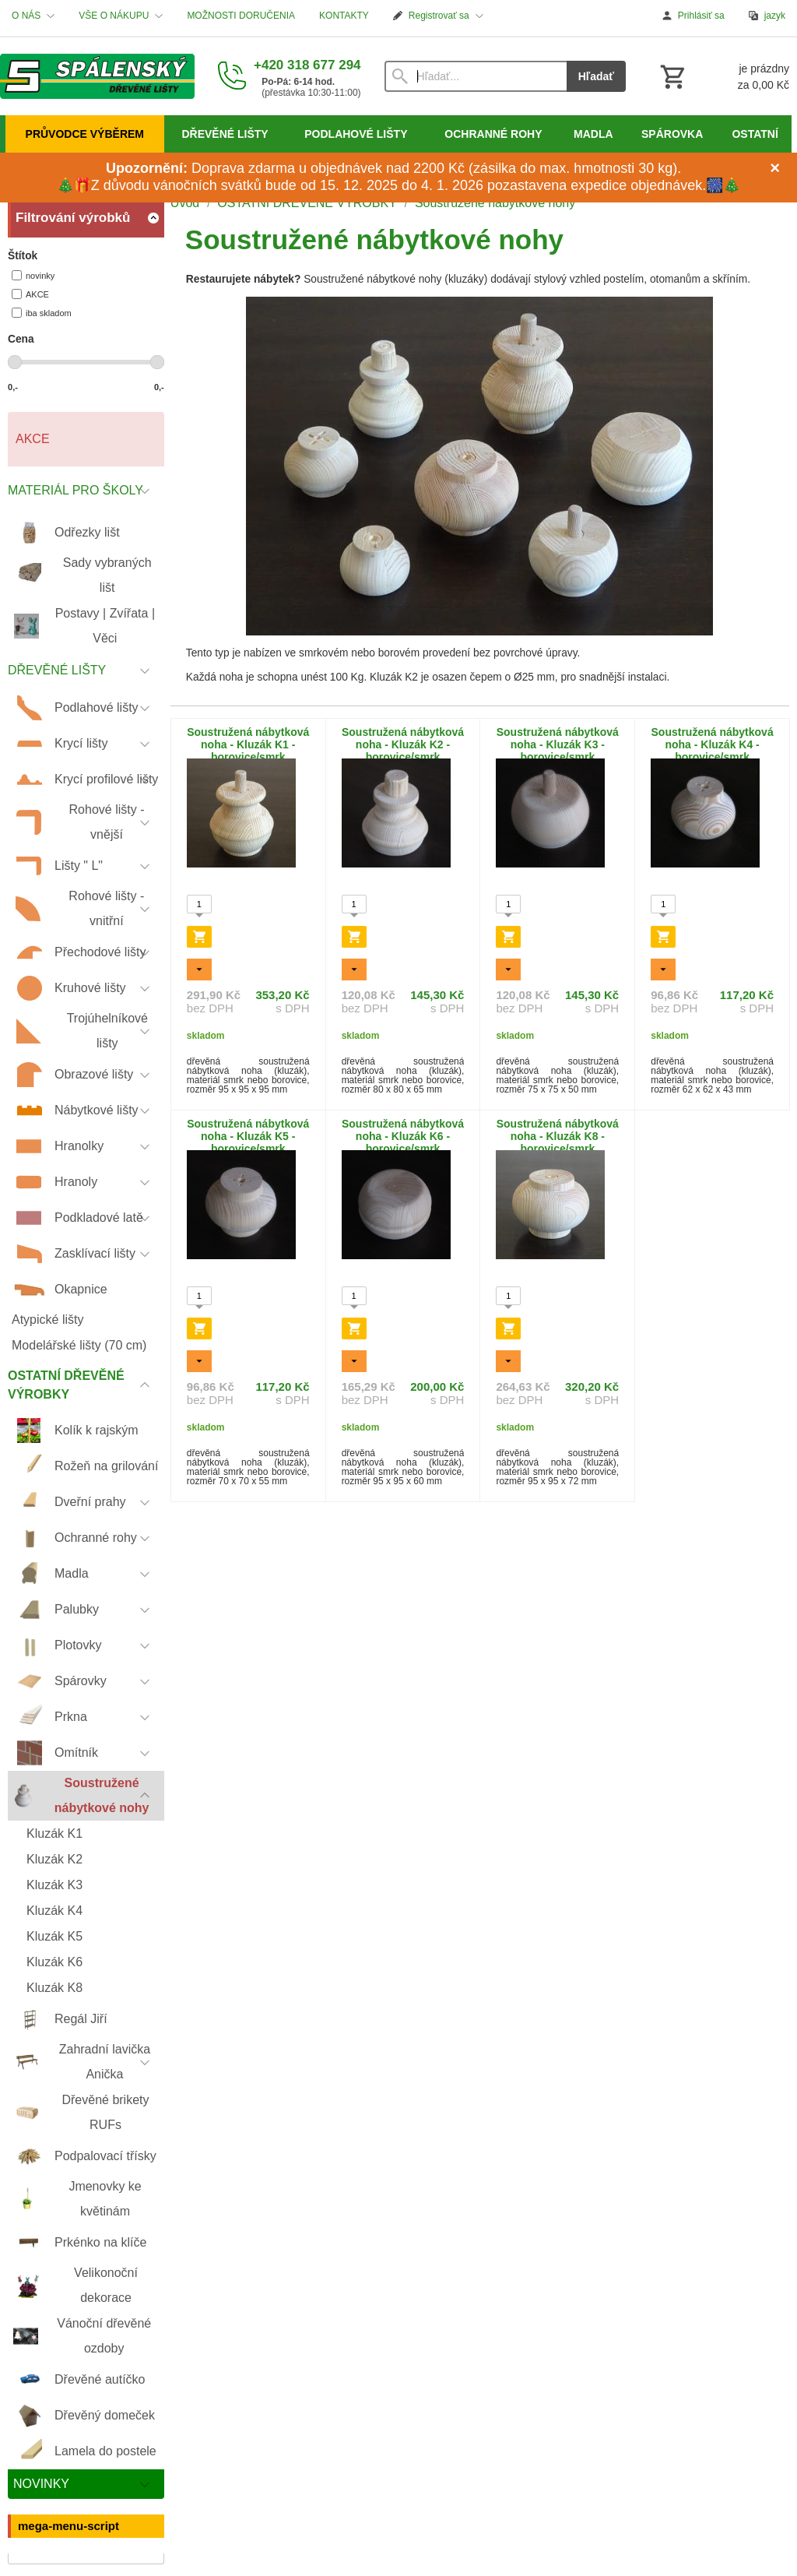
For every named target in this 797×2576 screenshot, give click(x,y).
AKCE (30, 294)
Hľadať (596, 76)
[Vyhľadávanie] (475, 76)
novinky (33, 275)
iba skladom (42, 313)
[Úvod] (97, 76)
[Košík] (723, 76)
